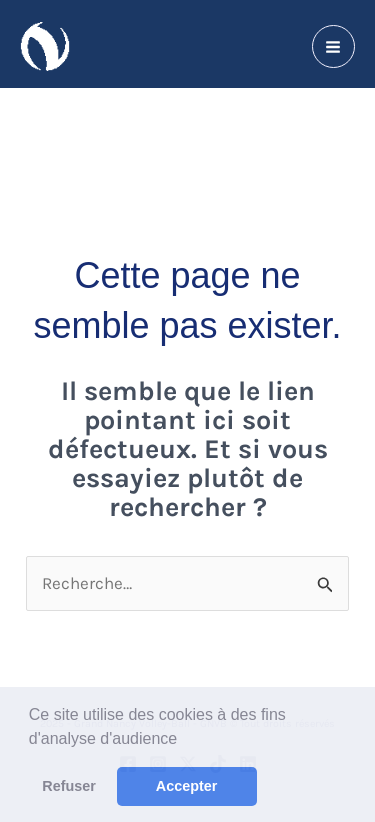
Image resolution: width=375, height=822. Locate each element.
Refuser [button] (69, 786)
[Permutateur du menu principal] (334, 47)
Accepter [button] (187, 786)
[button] (185, 740)
